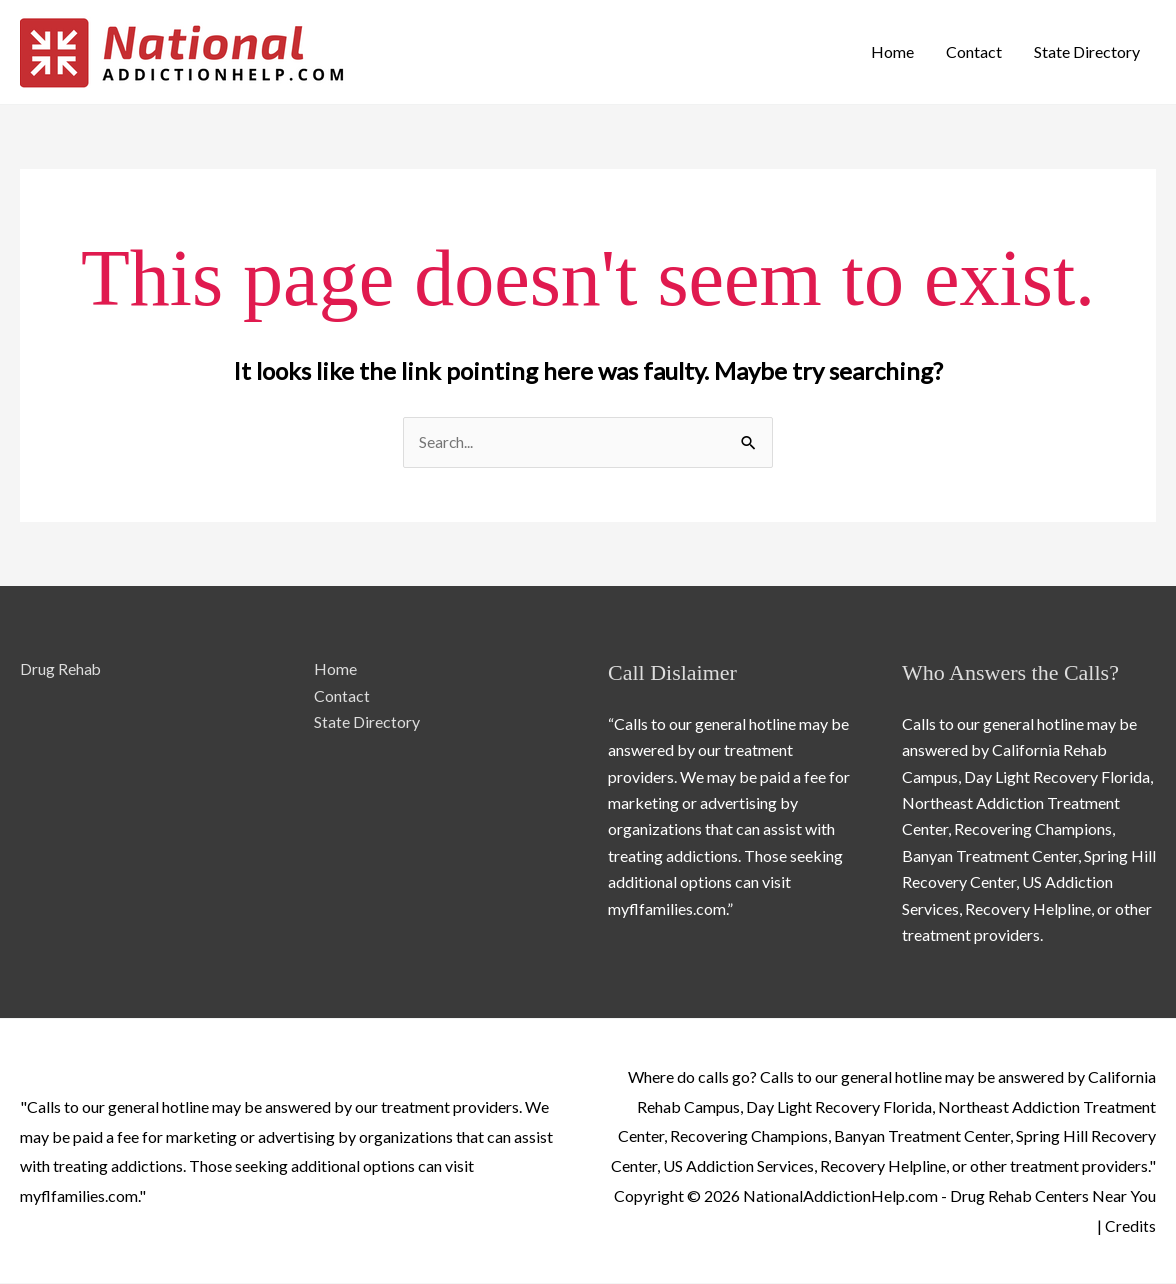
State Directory (1087, 51)
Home (892, 51)
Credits (1130, 1225)
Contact (974, 51)
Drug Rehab (61, 669)
